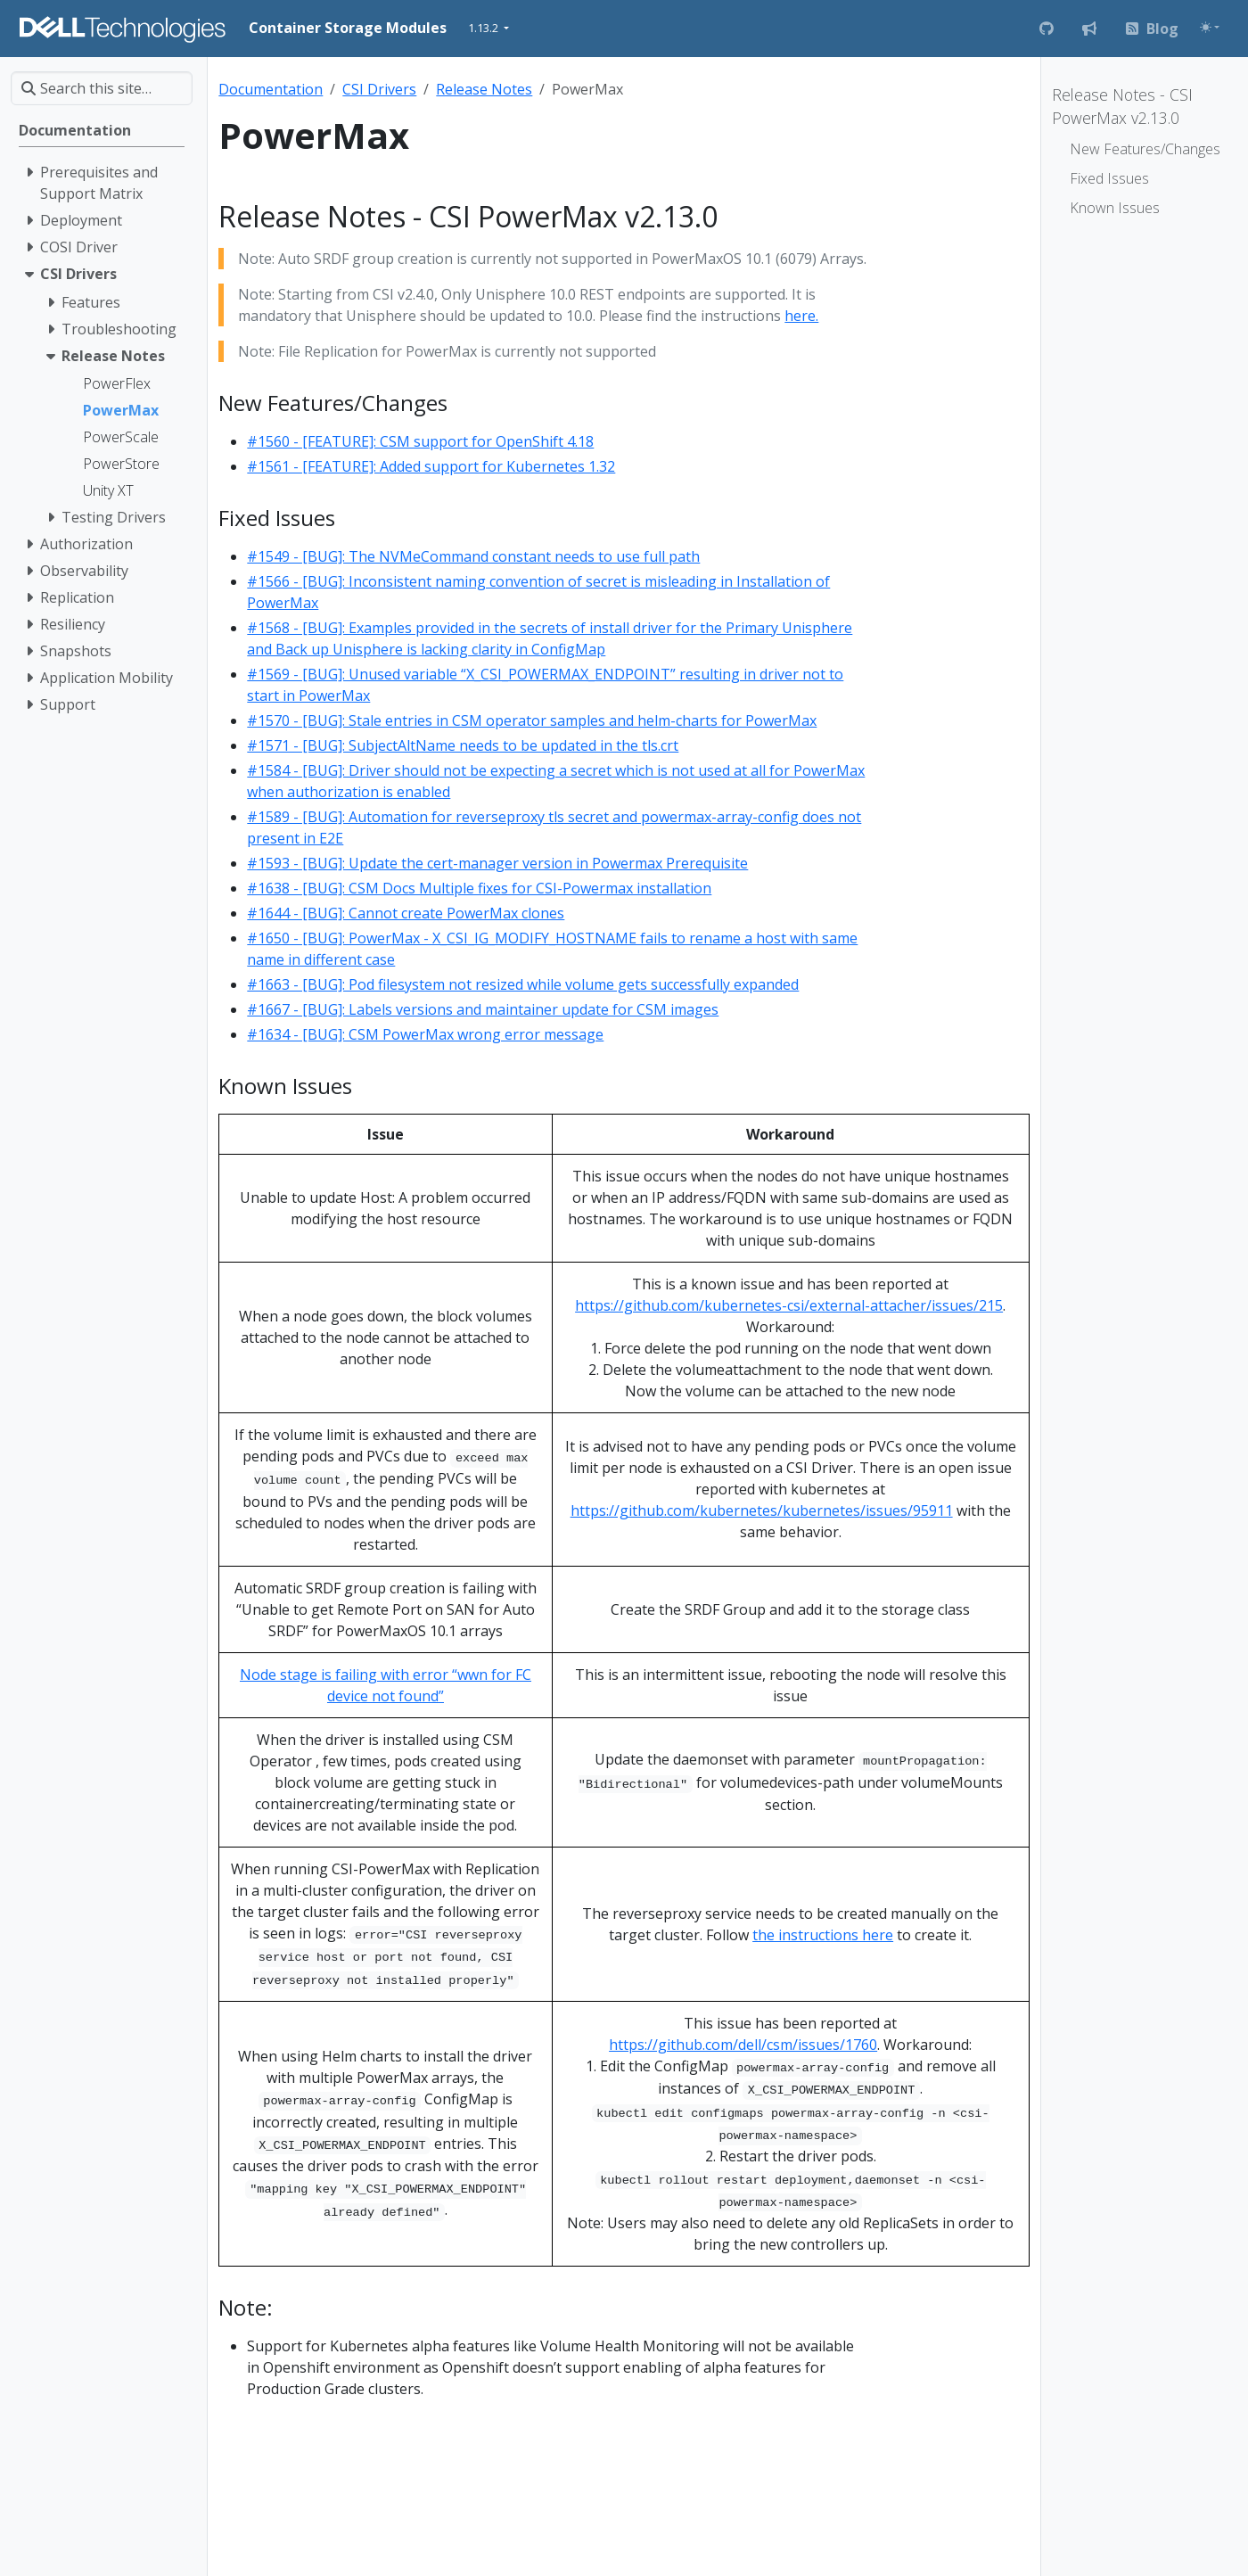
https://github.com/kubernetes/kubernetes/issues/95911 (762, 1510)
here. (801, 315)
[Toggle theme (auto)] (1210, 27)
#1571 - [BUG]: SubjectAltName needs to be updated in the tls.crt (462, 745)
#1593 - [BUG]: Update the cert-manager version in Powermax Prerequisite (497, 863)
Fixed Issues (1109, 178)
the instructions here (822, 1935)
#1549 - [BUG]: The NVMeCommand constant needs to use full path (473, 556)
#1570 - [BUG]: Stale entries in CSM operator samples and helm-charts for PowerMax (532, 720)
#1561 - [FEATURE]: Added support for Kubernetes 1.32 (431, 466)
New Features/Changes (1145, 149)
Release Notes (484, 89)
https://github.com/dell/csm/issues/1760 (743, 2044)
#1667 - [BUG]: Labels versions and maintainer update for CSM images (482, 1009)
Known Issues (1115, 208)
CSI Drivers (379, 89)
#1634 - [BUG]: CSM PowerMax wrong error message (425, 1034)
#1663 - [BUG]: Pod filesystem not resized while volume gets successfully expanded (523, 984)
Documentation (270, 89)
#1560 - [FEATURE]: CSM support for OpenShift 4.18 (420, 441)
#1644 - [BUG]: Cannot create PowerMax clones (405, 913)
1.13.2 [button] (484, 28)
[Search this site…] (102, 88)
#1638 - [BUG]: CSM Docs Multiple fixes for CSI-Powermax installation (479, 888)
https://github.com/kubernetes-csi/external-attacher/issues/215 (789, 1305)
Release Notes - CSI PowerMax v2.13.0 (1122, 106)
